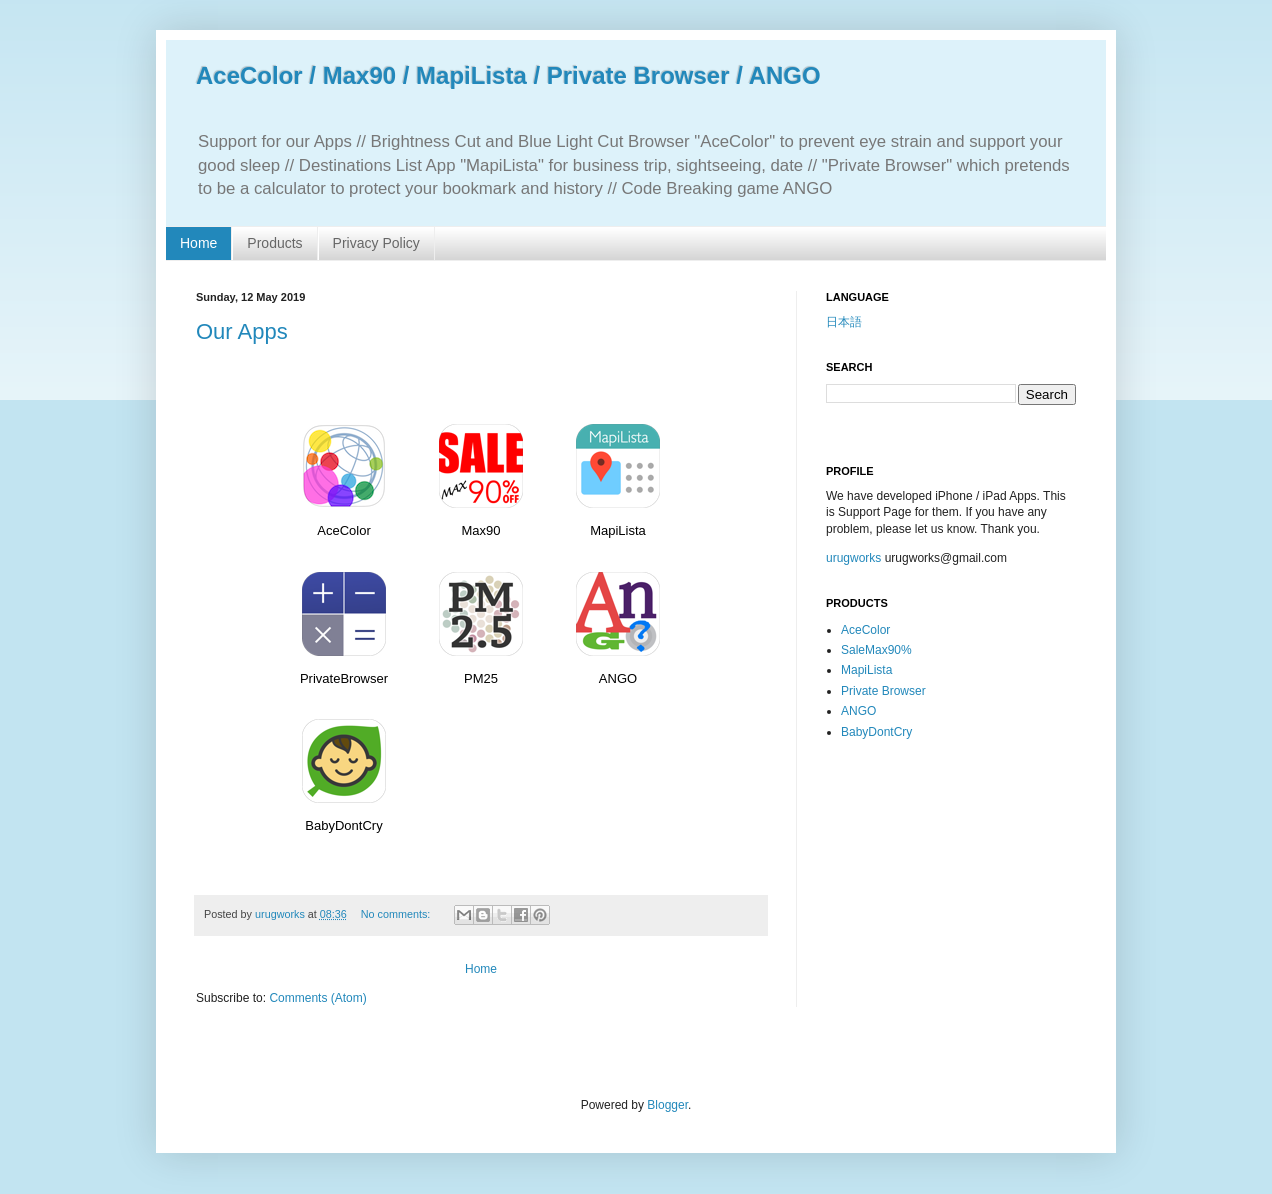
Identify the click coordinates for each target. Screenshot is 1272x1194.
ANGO (858, 711)
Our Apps (242, 331)
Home (198, 243)
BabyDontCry (876, 732)
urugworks (853, 558)
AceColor (865, 630)
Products (274, 243)
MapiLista (866, 670)
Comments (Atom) (317, 998)
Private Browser (883, 691)
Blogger (667, 1105)
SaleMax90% (876, 650)
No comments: (397, 914)
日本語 (844, 322)
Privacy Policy (376, 243)
